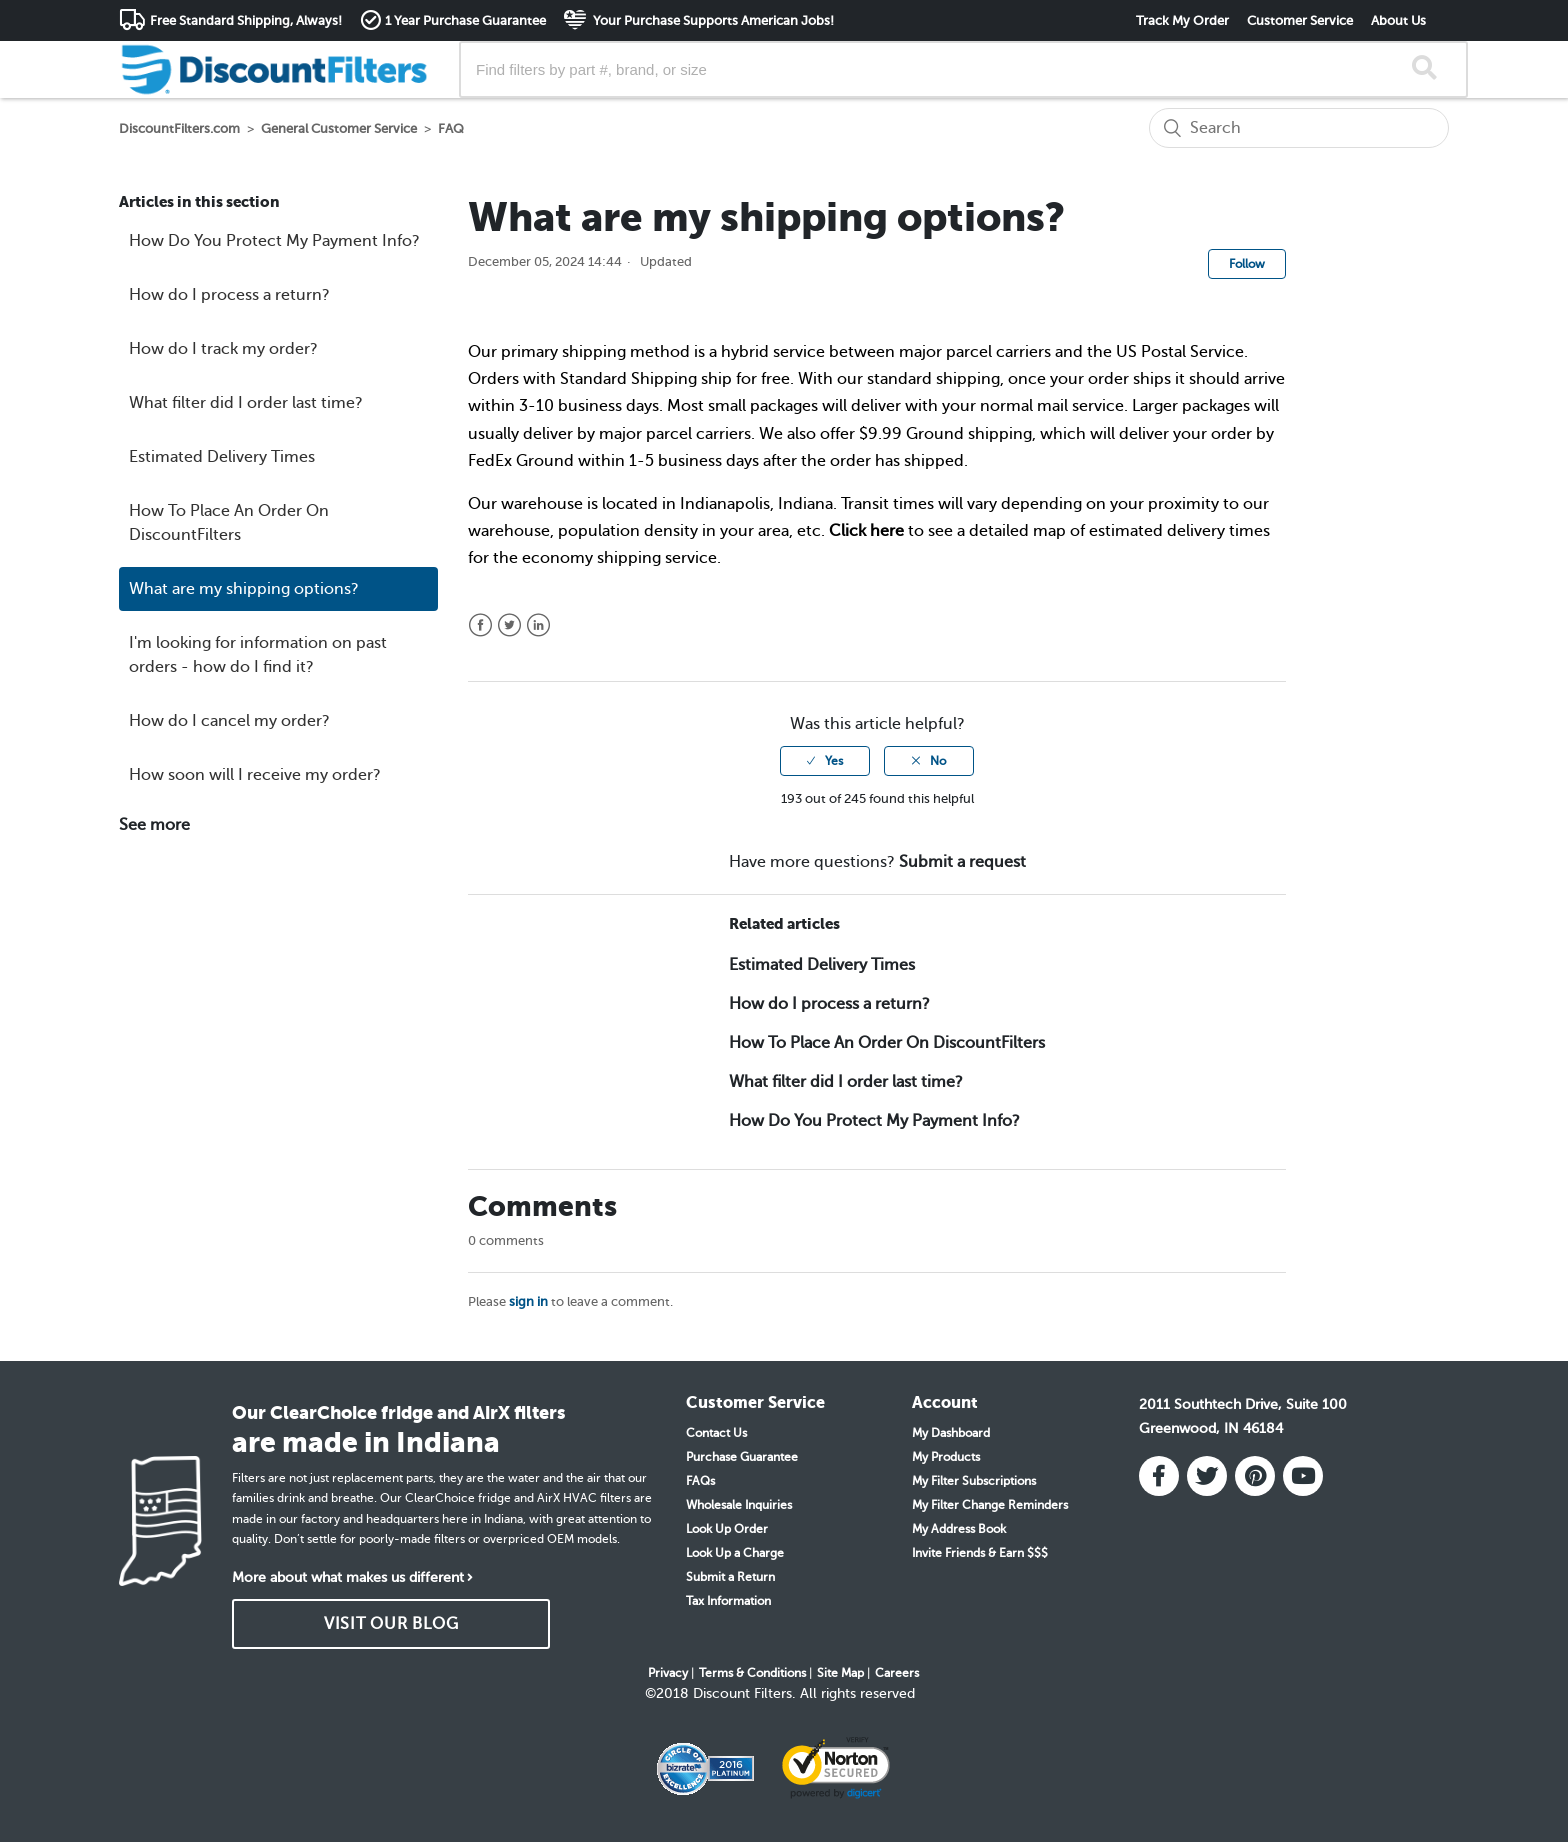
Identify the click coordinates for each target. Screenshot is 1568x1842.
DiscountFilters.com (179, 128)
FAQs (700, 1481)
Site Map (840, 1673)
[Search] (1299, 128)
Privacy (668, 1673)
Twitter (509, 625)
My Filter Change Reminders (990, 1505)
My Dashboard (951, 1433)
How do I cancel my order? (229, 721)
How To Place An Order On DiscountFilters (229, 523)
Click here (866, 531)
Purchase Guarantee (742, 1457)
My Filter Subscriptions (974, 1481)
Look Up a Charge (735, 1553)
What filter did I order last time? (246, 403)
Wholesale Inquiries (739, 1505)
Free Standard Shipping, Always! (246, 20)
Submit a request (962, 862)
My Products (946, 1457)
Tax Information (728, 1601)
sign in (528, 1301)
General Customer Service (339, 128)
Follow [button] (1247, 264)
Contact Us (716, 1433)
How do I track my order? (223, 349)
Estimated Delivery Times (222, 457)
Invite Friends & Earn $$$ (980, 1553)
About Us (1398, 20)
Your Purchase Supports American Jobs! (712, 20)
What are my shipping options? (244, 589)
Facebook (480, 625)
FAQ (451, 128)
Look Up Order (727, 1529)
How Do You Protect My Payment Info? (274, 241)
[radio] (825, 761)
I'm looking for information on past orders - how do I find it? (258, 655)
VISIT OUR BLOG (391, 1624)
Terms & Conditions (752, 1673)
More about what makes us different (348, 1577)
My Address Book (959, 1529)
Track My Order (1182, 20)
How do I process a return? (229, 295)
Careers (897, 1673)
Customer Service (1300, 20)
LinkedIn (538, 625)
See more (154, 825)
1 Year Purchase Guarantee (465, 20)
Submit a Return (730, 1577)
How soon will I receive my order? (255, 775)
